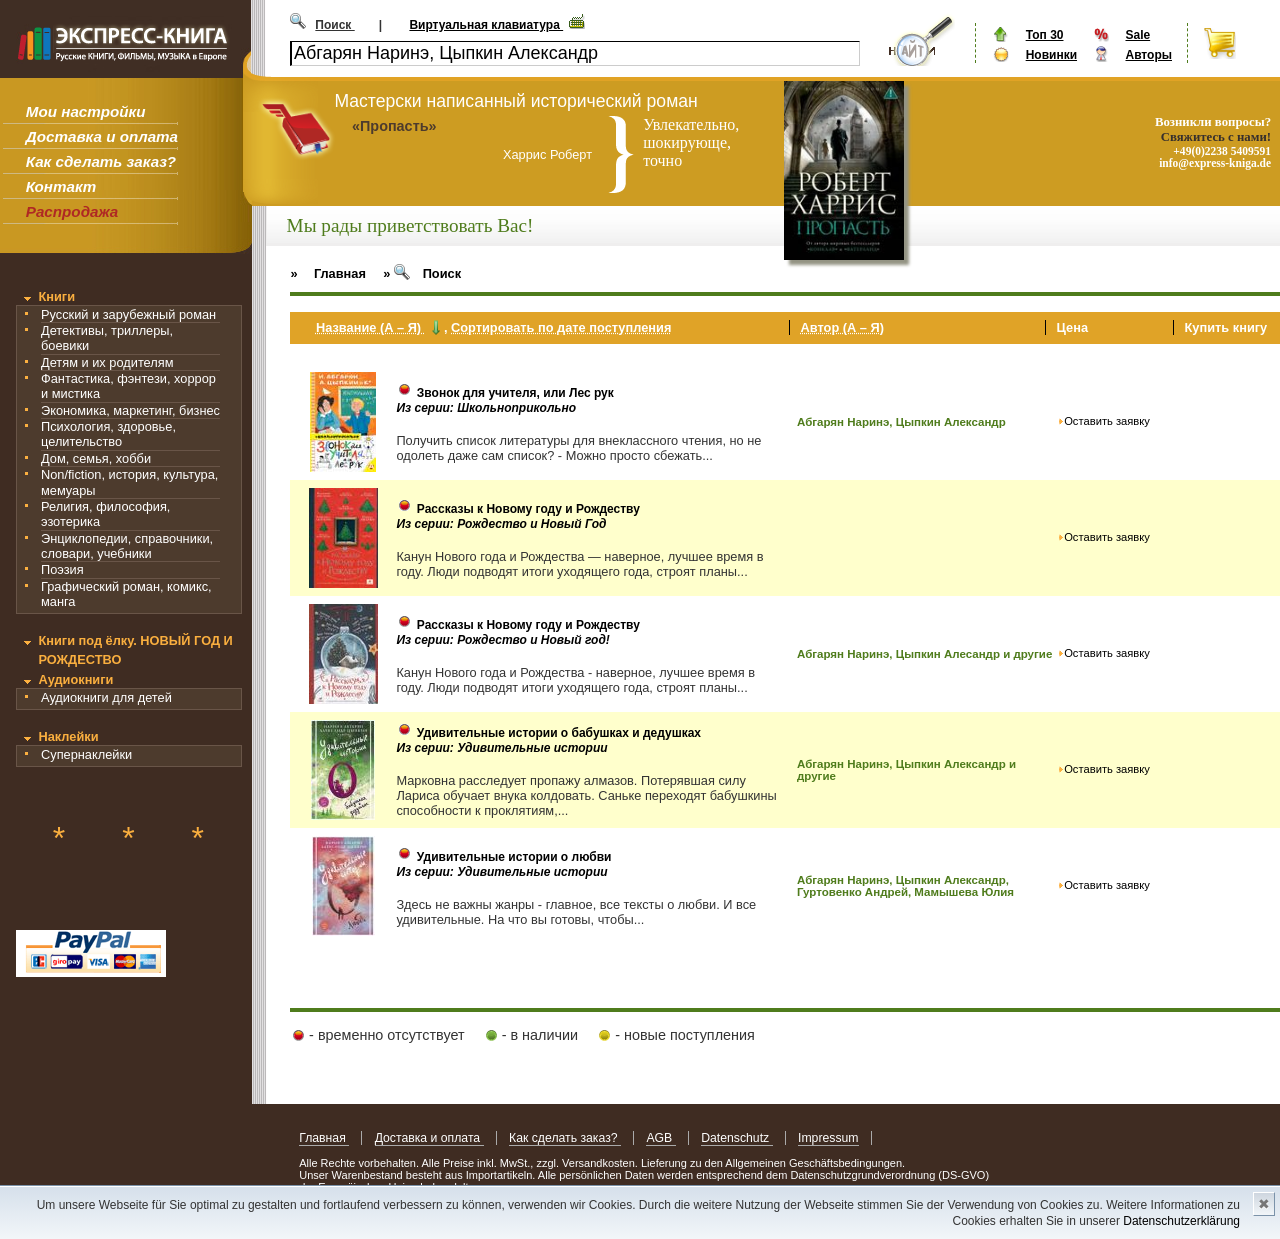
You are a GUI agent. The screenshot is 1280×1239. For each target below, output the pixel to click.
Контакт (61, 186)
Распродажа (72, 211)
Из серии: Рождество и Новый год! (502, 640)
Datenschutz (736, 1138)
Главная (324, 1138)
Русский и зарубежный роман (128, 314)
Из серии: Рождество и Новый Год (501, 524)
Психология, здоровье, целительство (108, 434)
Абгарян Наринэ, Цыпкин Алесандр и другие (924, 654)
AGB (660, 1138)
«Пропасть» (394, 126)
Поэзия (62, 569)
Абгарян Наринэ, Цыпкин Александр (901, 422)
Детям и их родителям (107, 362)
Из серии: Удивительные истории (501, 748)
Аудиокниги (75, 679)
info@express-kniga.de (1215, 163)
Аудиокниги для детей (106, 697)
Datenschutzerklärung (1181, 1221)
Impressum (828, 1138)
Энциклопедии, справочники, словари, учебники (127, 546)
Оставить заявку (1107, 421)
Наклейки (68, 736)
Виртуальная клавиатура (486, 25)
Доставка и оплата (102, 136)
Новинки (1051, 55)
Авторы (1148, 55)
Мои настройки (86, 111)
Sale (1137, 35)
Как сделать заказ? (101, 161)
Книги (56, 296)
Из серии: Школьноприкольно (486, 408)
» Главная (328, 273)
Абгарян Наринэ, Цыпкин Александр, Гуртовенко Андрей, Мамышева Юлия (905, 886)
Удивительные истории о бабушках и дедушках (559, 733)
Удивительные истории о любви (514, 857)
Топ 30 (1045, 35)
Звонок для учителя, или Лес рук (515, 393)
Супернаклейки (86, 754)
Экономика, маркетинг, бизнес (130, 410)
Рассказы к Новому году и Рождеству (528, 509)
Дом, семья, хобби (96, 458)
